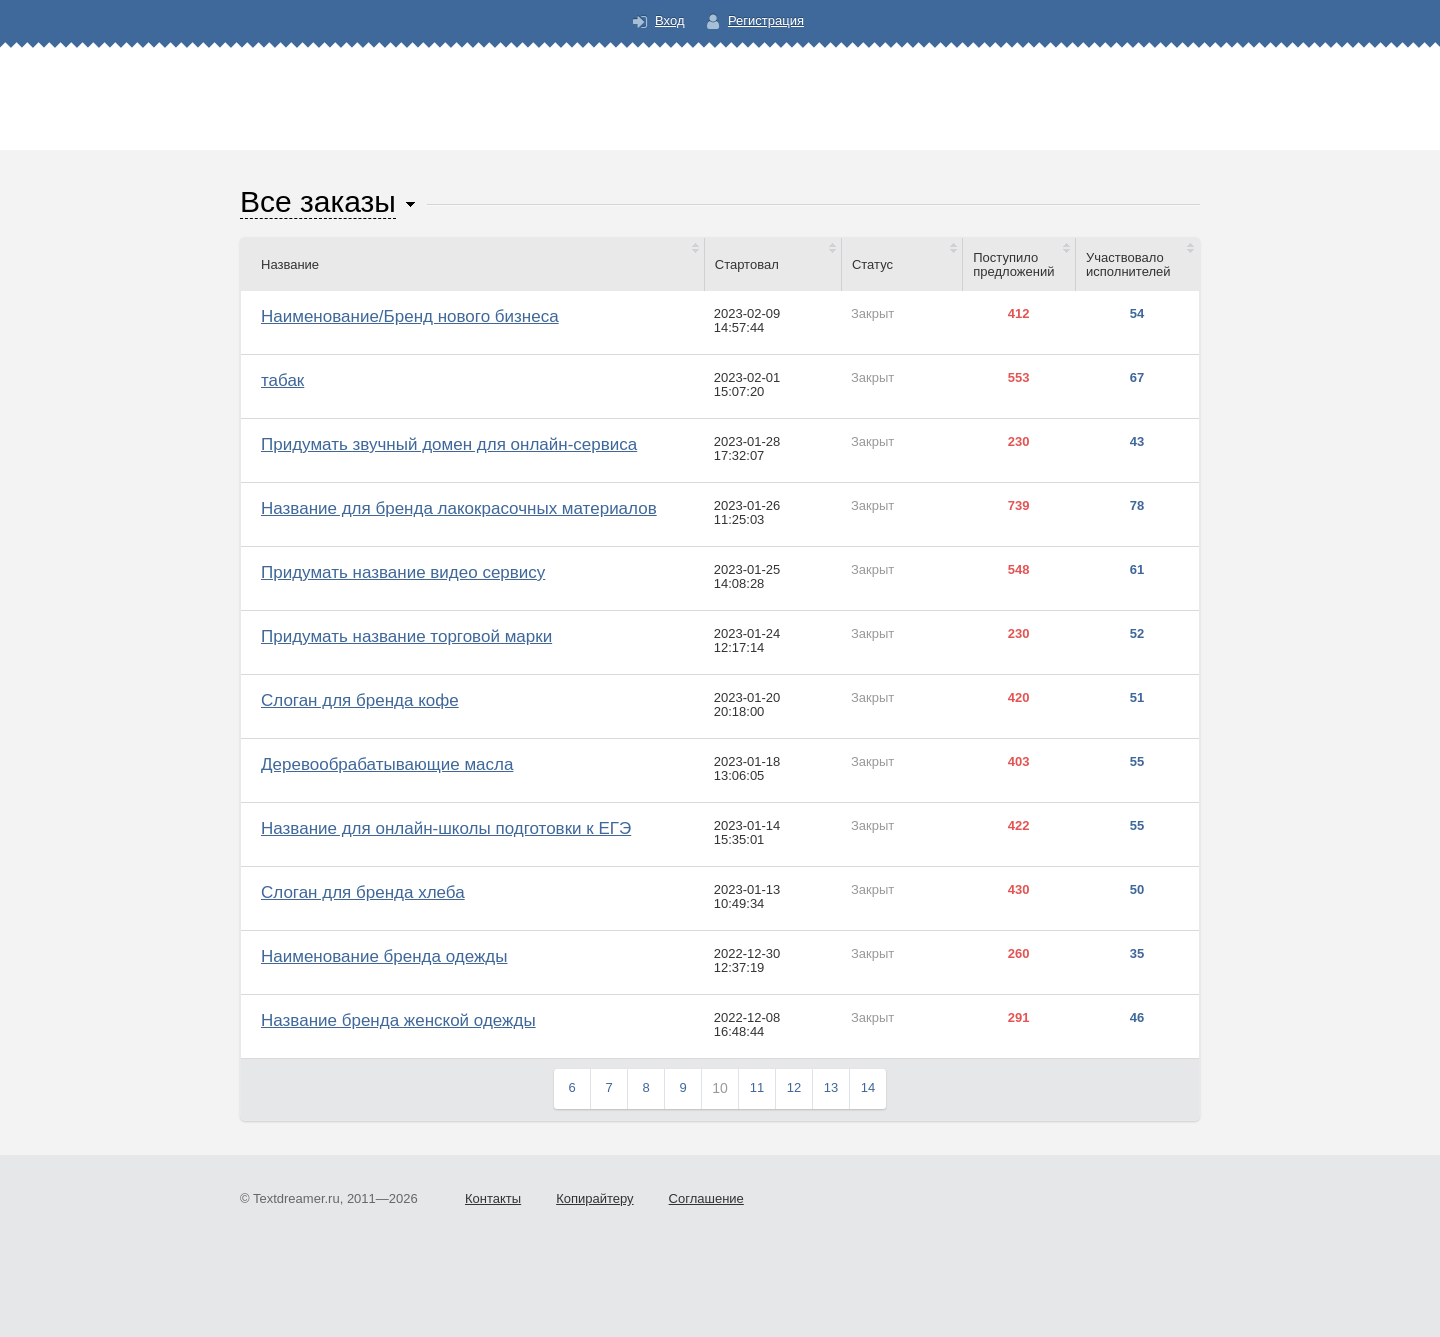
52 (1137, 634)
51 (1137, 698)
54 (1137, 314)
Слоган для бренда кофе (360, 700)
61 (1137, 570)
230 (1019, 442)
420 (1019, 698)
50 (1137, 890)
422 (1019, 826)
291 (1019, 1018)
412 (1019, 314)
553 (1019, 378)
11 (757, 1087)
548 (1019, 570)
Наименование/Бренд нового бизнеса (410, 316)
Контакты (493, 1198)
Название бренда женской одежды (398, 1020)
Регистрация (766, 20)
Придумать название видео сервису (403, 572)
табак (282, 380)
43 (1137, 442)
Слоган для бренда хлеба (363, 892)
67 (1137, 378)
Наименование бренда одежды (384, 956)
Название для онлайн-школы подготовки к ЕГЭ (446, 828)
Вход (669, 20)
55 (1137, 762)
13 (831, 1087)
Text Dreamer (720, 85)
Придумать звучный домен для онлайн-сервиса (449, 444)
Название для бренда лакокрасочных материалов (459, 508)
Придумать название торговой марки (406, 636)
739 (1019, 506)
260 (1019, 954)
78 (1137, 506)
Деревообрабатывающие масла (387, 764)
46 (1137, 1018)
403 (1019, 762)
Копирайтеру (594, 1198)
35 (1137, 954)
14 (868, 1087)
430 (1019, 890)
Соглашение (706, 1198)
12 (794, 1087)
